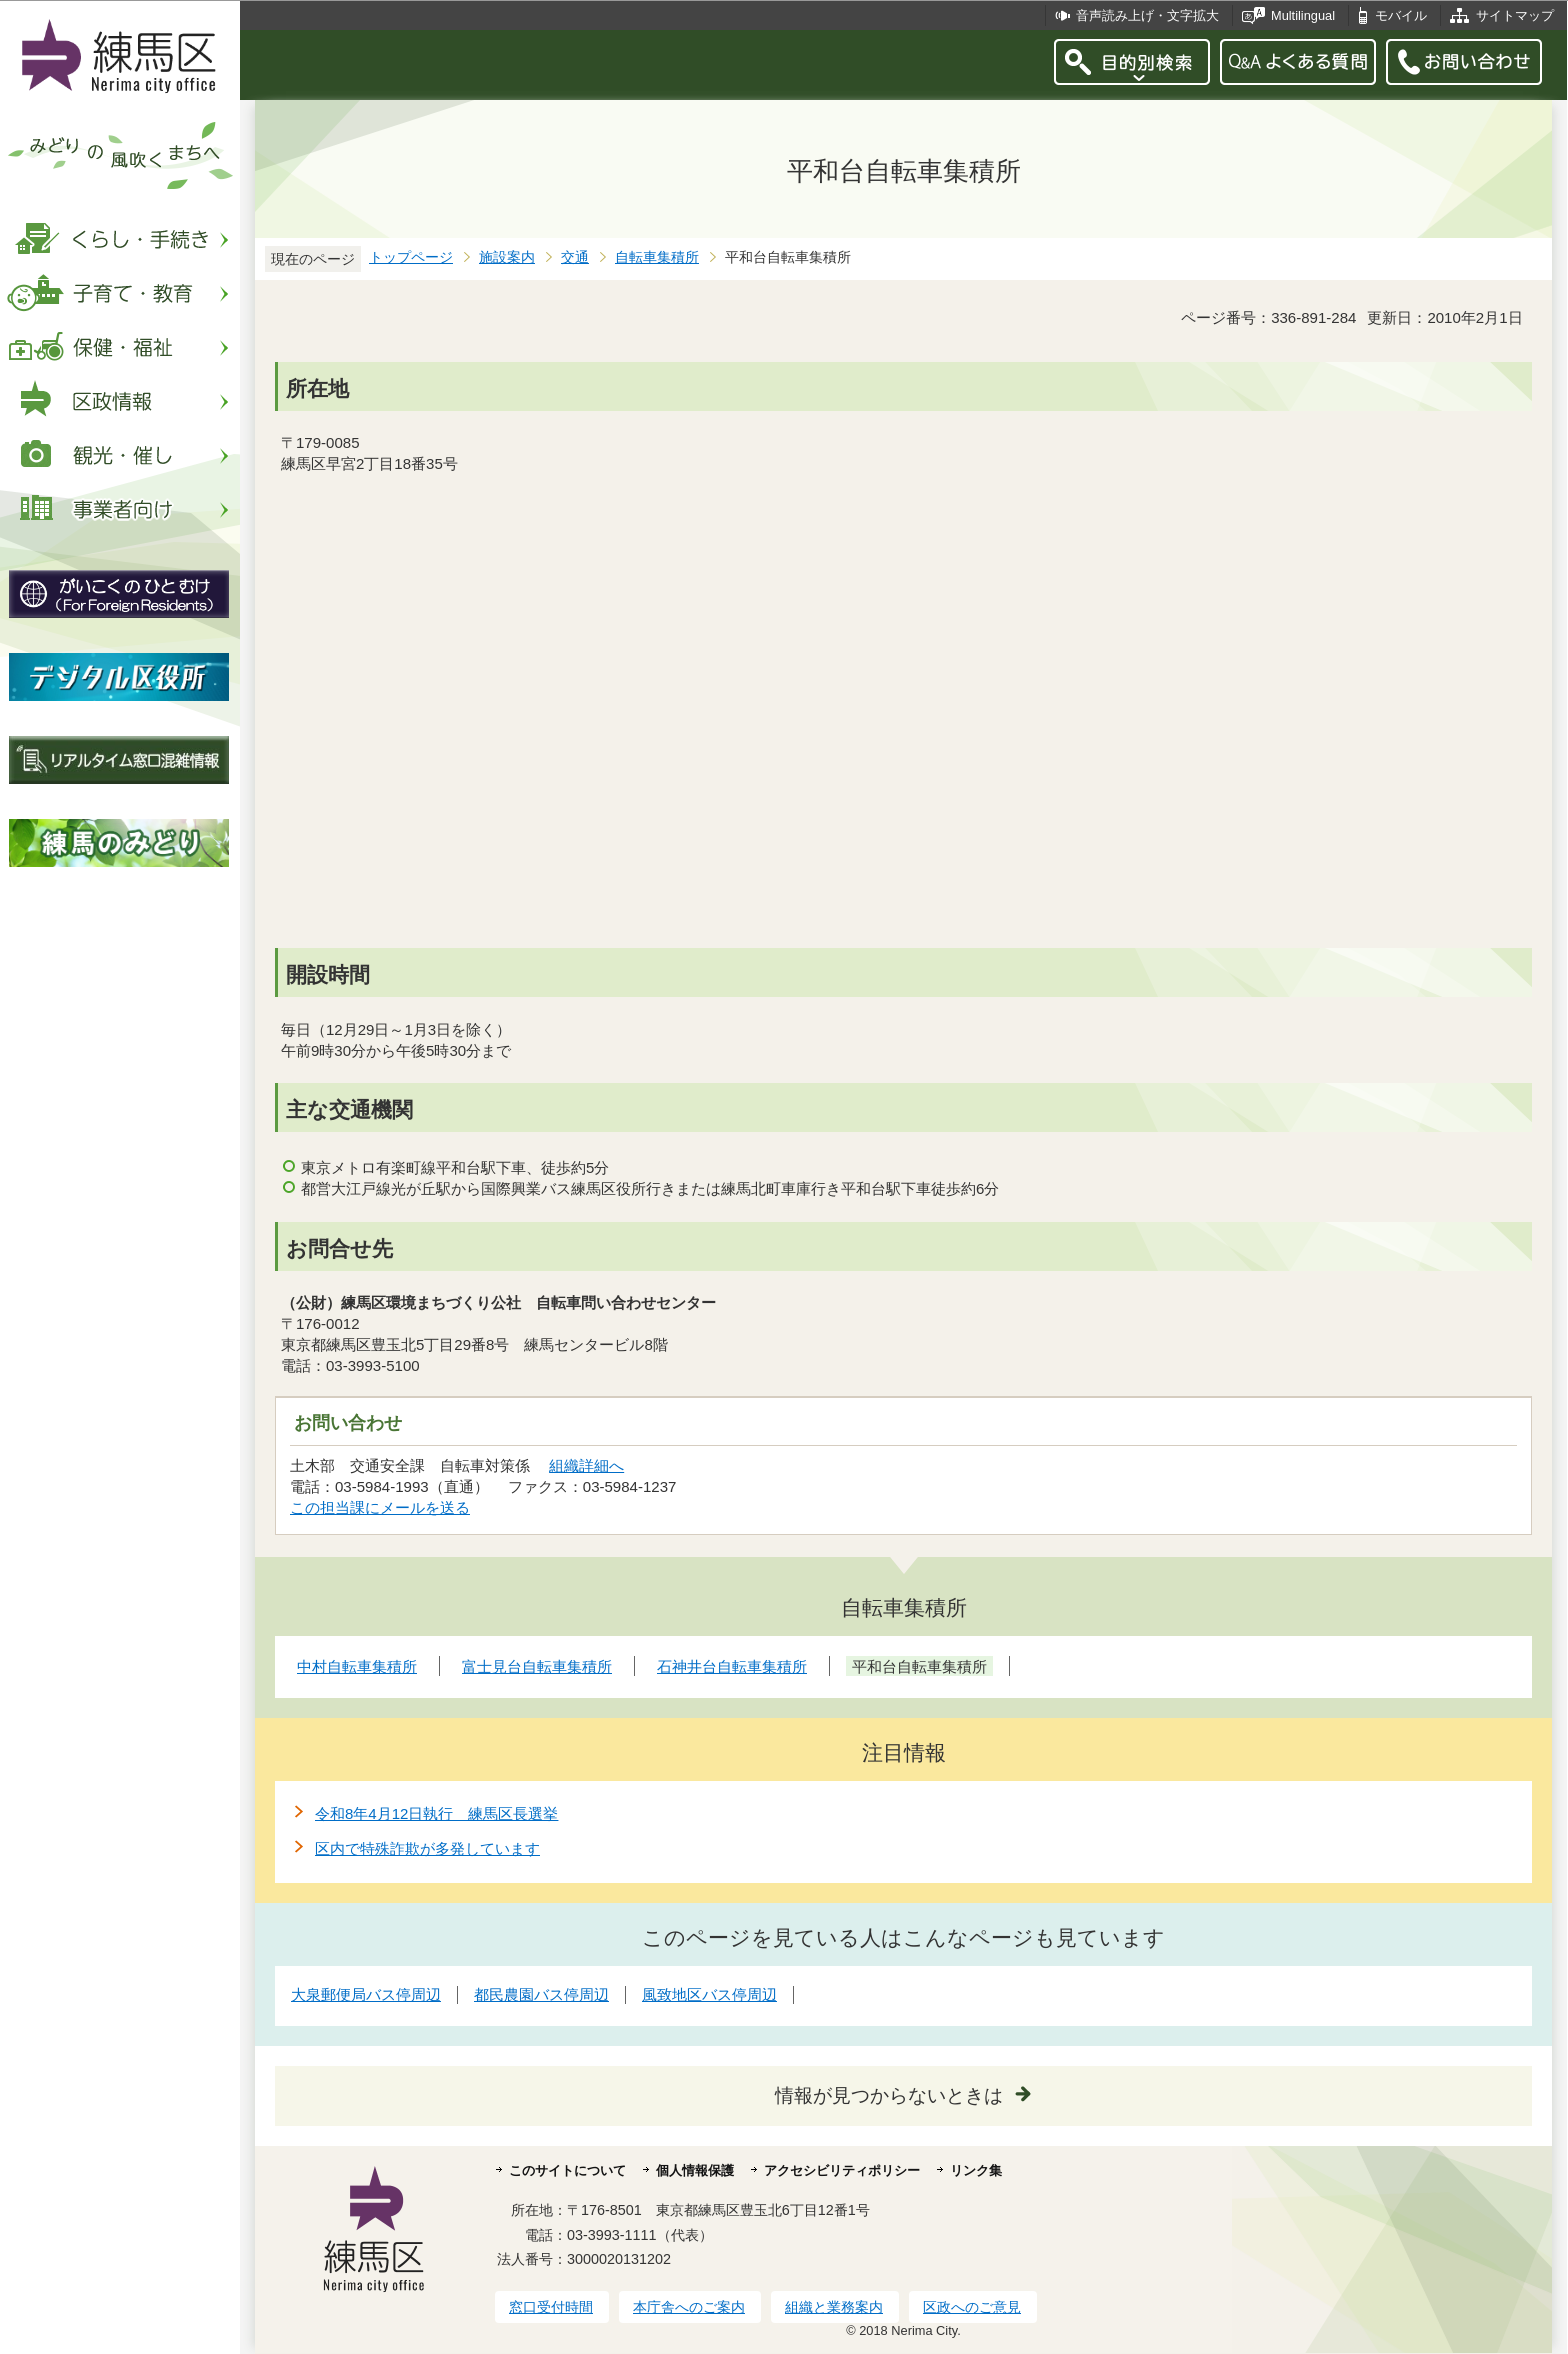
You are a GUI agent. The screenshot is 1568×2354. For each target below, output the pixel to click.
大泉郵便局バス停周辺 (366, 1994)
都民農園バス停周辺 (541, 1994)
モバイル (1401, 15)
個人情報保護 (695, 2170)
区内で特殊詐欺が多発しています (427, 1848)
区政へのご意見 (972, 2307)
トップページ (411, 257)
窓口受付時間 (551, 2307)
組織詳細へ (586, 1465)
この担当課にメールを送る (380, 1507)
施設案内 (507, 257)
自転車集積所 (657, 257)
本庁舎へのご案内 (689, 2307)
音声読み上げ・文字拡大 (1147, 15)
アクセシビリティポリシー (842, 2170)
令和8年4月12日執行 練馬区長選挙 (436, 1813)
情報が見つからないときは (889, 2095)
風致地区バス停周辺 (709, 1994)
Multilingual (1303, 15)
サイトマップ (1515, 15)
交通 (575, 257)
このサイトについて (567, 2170)
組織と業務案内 (834, 2307)
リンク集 (976, 2170)
